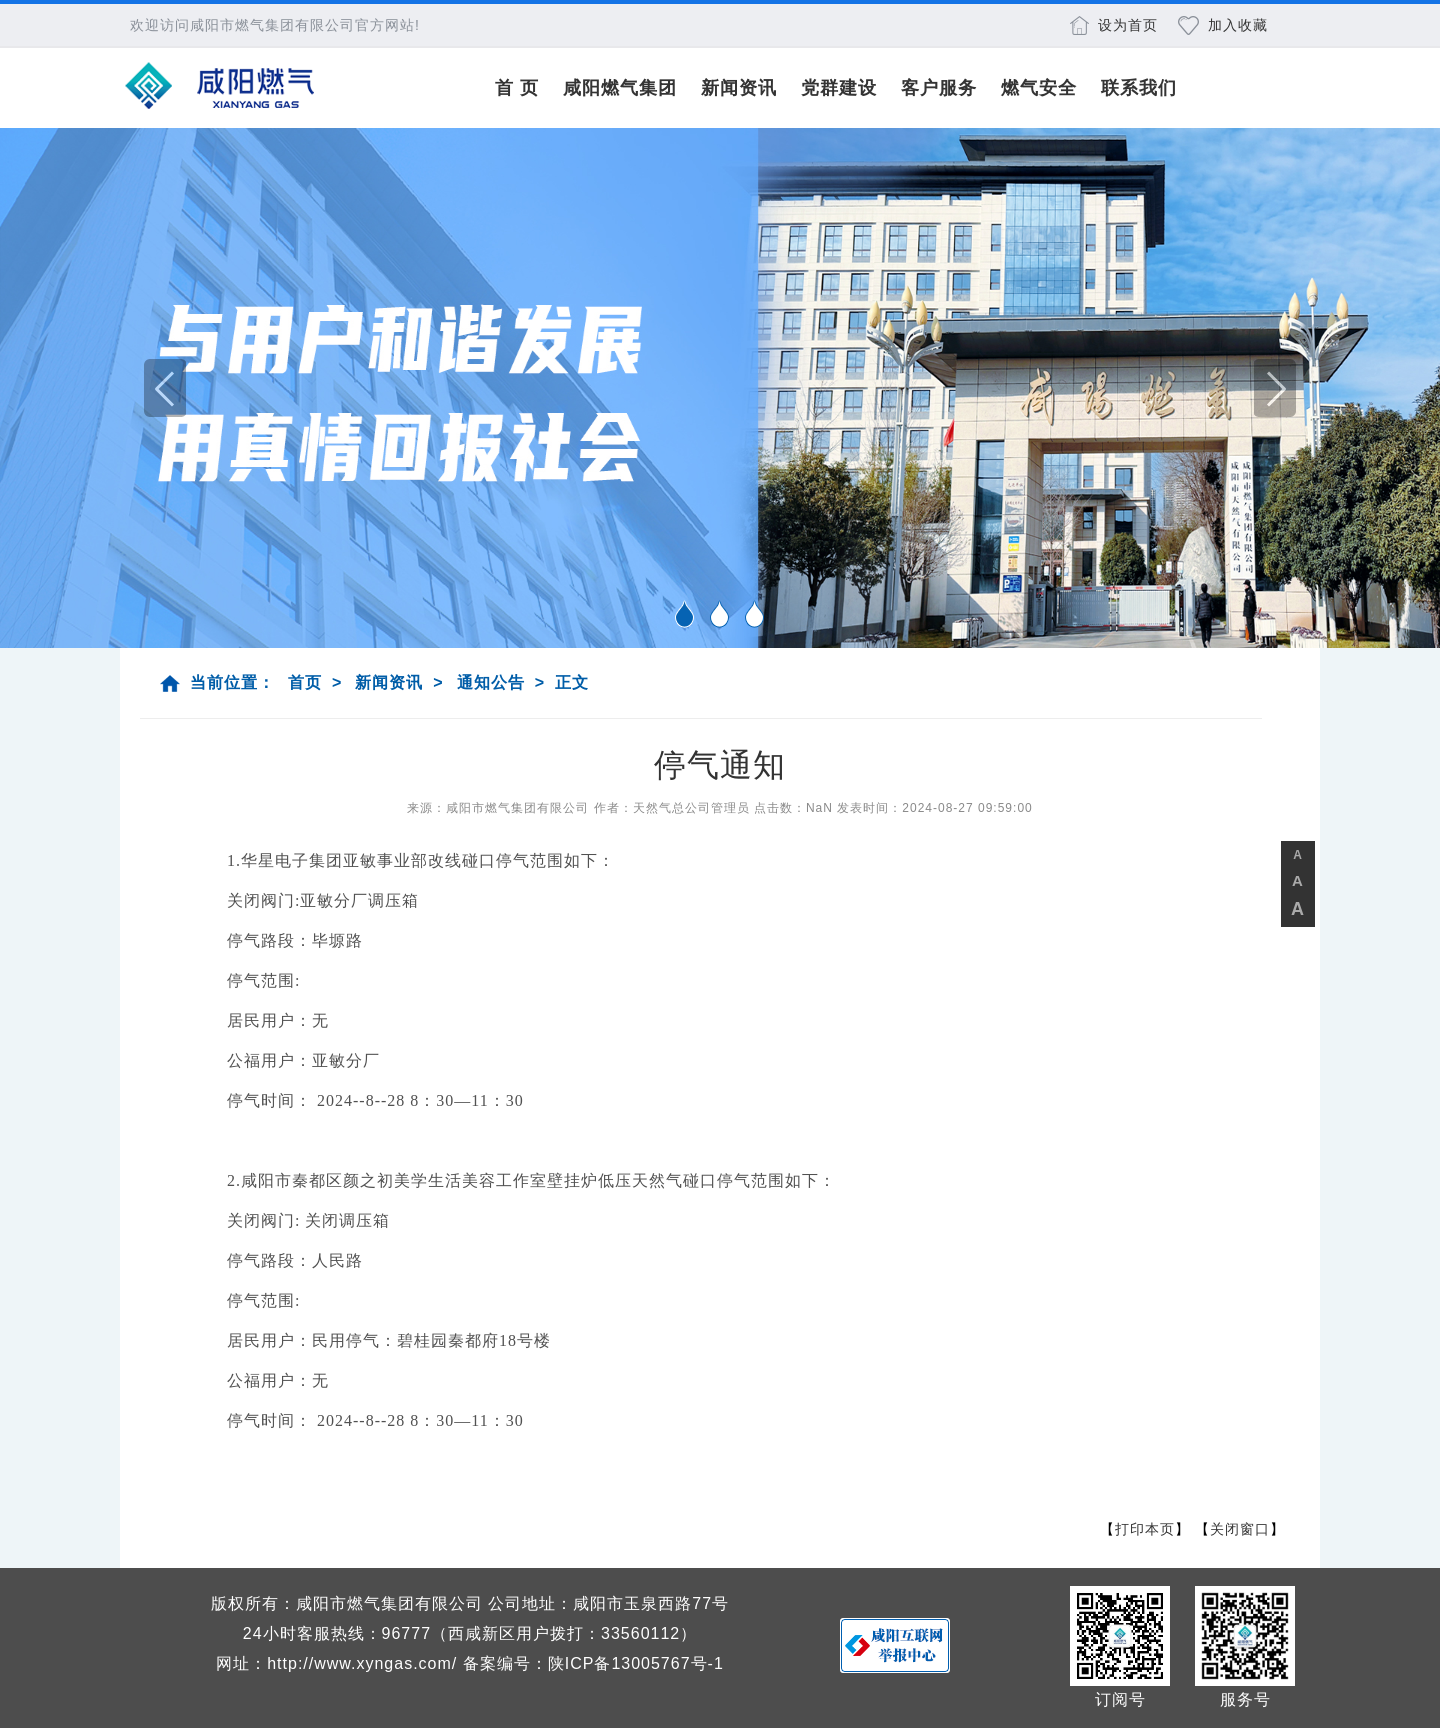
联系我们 (1139, 88)
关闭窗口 (1240, 1529)
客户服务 (939, 88)
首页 (305, 682)
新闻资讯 (739, 88)
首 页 (517, 88)
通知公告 (491, 682)
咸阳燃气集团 (620, 88)
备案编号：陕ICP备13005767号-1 (593, 1663)
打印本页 (1145, 1529)
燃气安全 (1039, 88)
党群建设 (839, 88)
